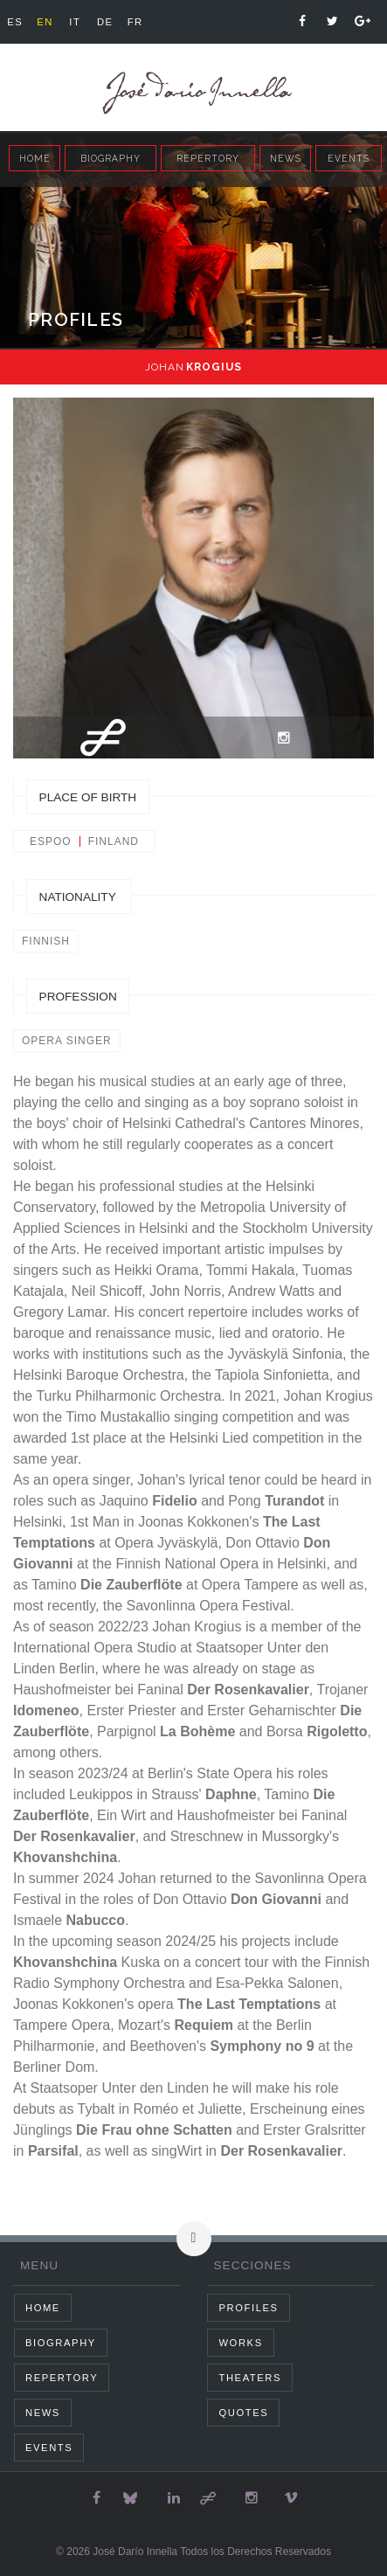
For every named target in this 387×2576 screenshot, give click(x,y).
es (15, 22)
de (105, 22)
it (74, 22)
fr (135, 22)
